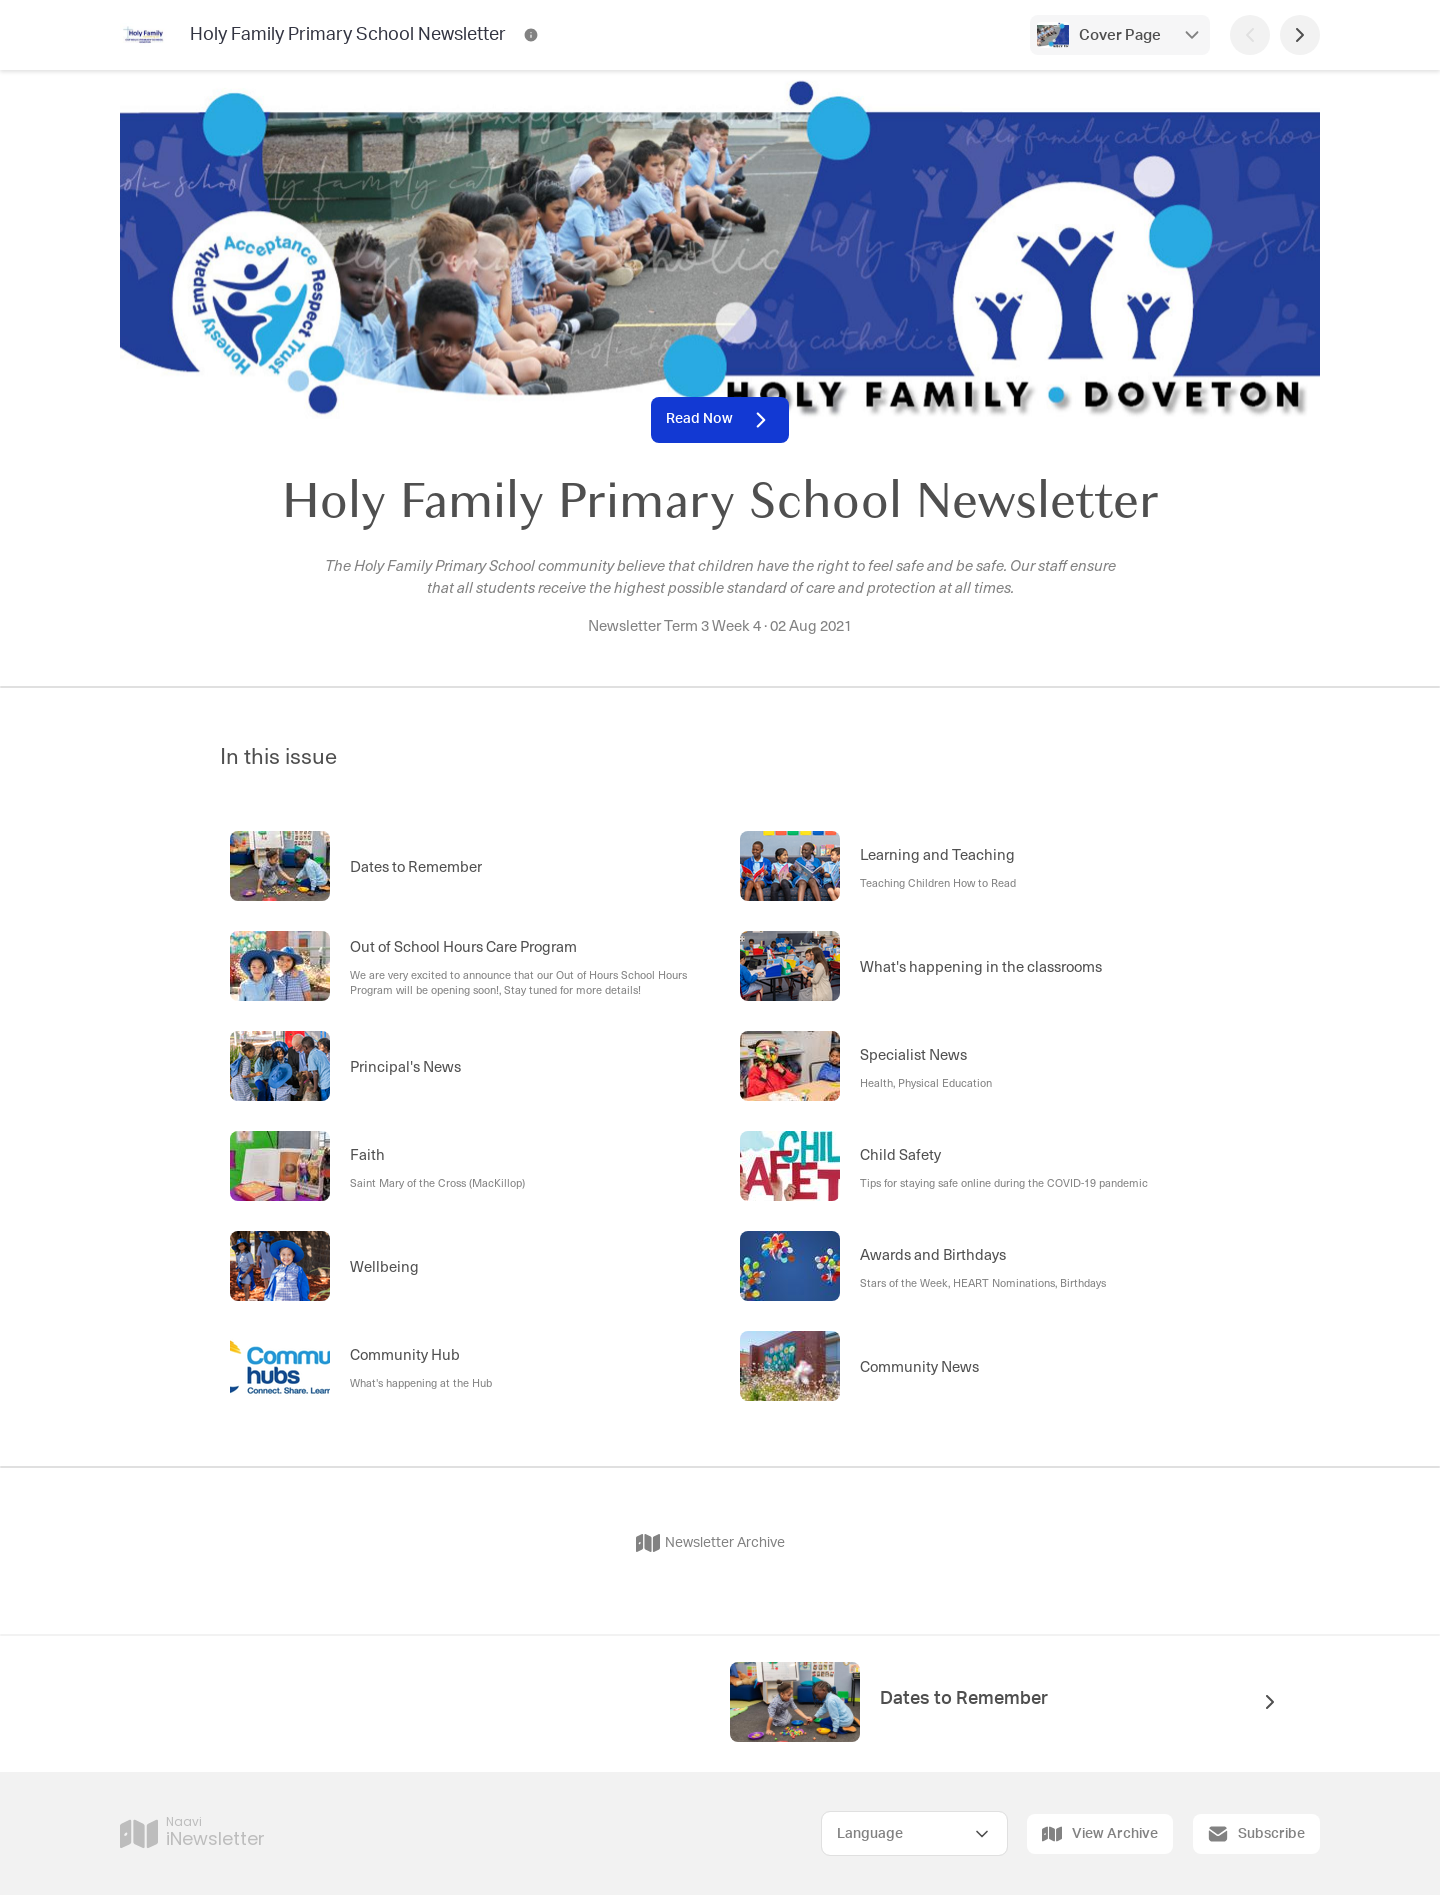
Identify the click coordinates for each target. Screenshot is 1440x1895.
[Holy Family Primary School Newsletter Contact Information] (531, 35)
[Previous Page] (1250, 35)
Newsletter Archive (710, 1543)
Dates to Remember (964, 1699)
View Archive (1100, 1834)
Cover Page (1120, 35)
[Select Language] (914, 1833)
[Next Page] (1300, 35)
